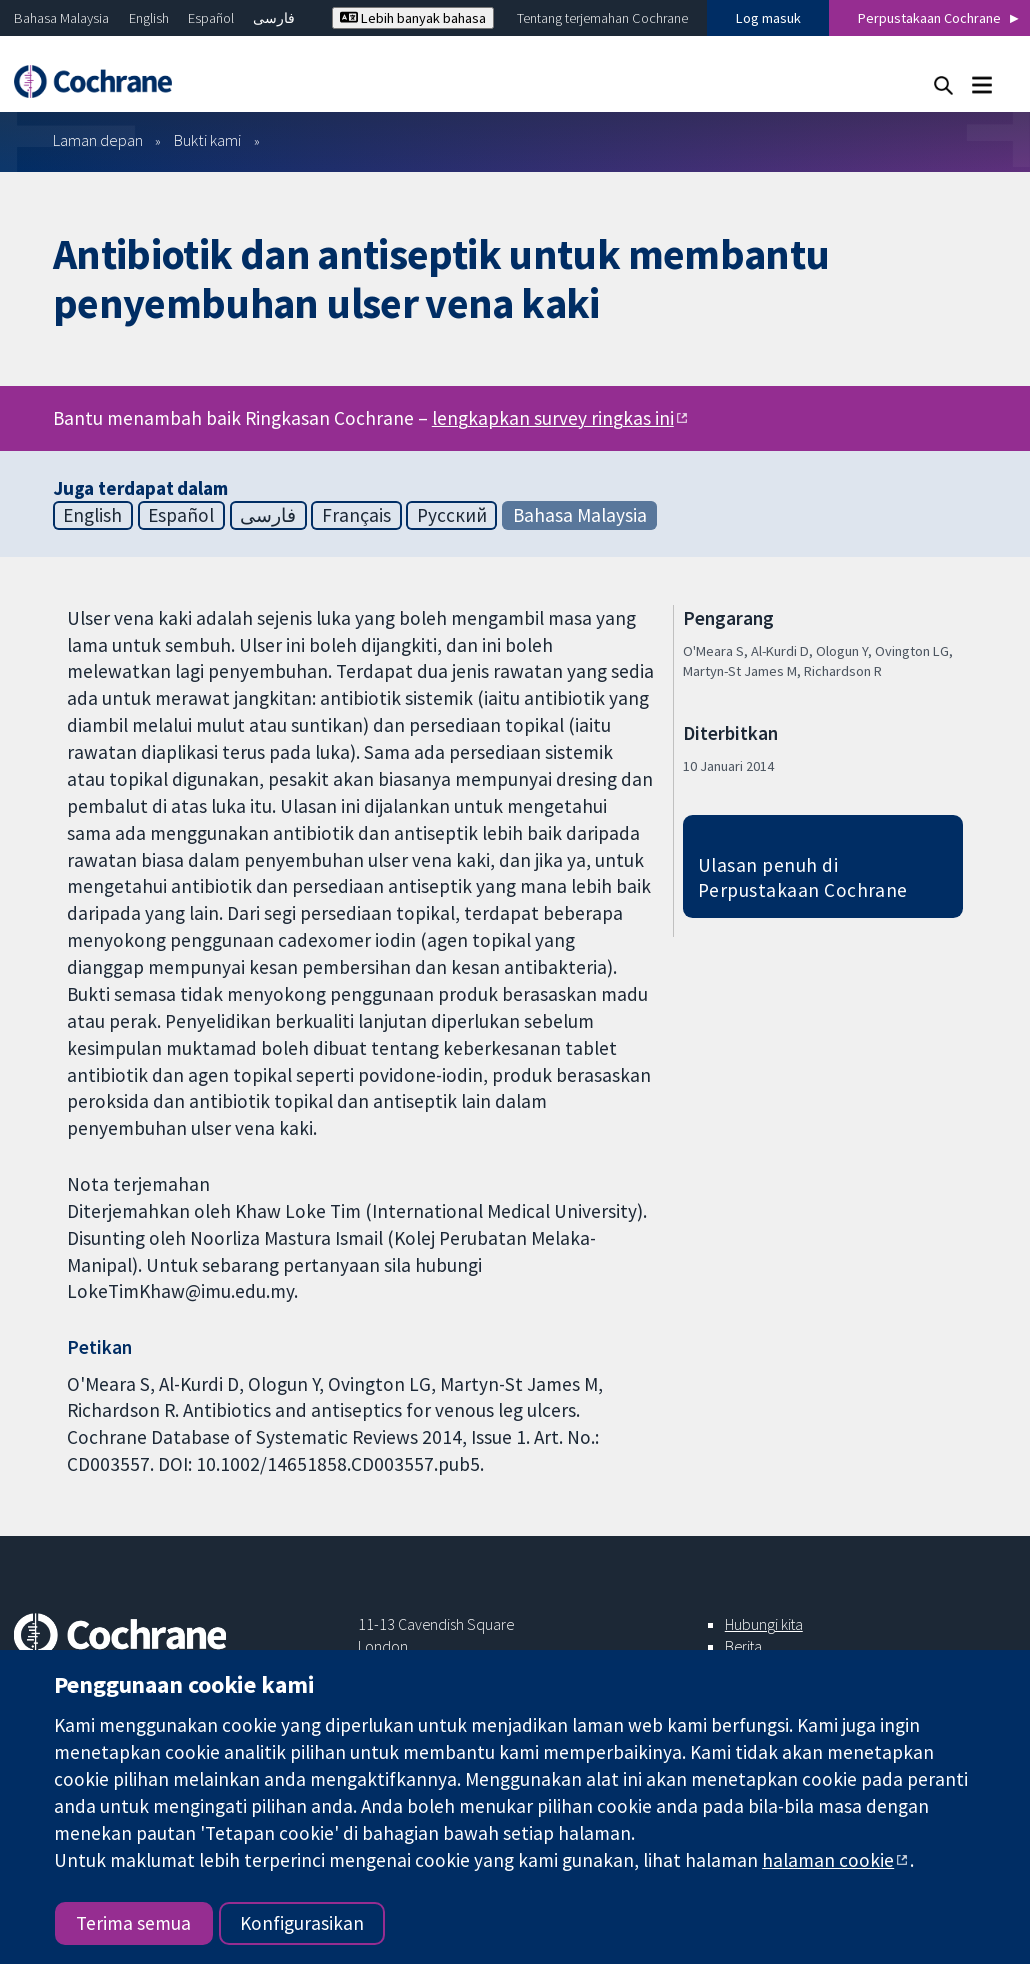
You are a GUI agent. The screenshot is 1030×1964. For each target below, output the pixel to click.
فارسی (274, 18)
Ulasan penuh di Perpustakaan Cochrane (803, 877)
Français (356, 515)
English (149, 18)
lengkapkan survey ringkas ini (553, 418)
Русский (452, 515)
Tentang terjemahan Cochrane (602, 18)
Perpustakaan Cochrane (929, 18)
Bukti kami (207, 140)
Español (211, 18)
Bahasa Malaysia (61, 18)
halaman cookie (828, 1860)
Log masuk (768, 18)
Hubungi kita (764, 1624)
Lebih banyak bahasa (413, 18)
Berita (743, 1646)
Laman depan (98, 140)
